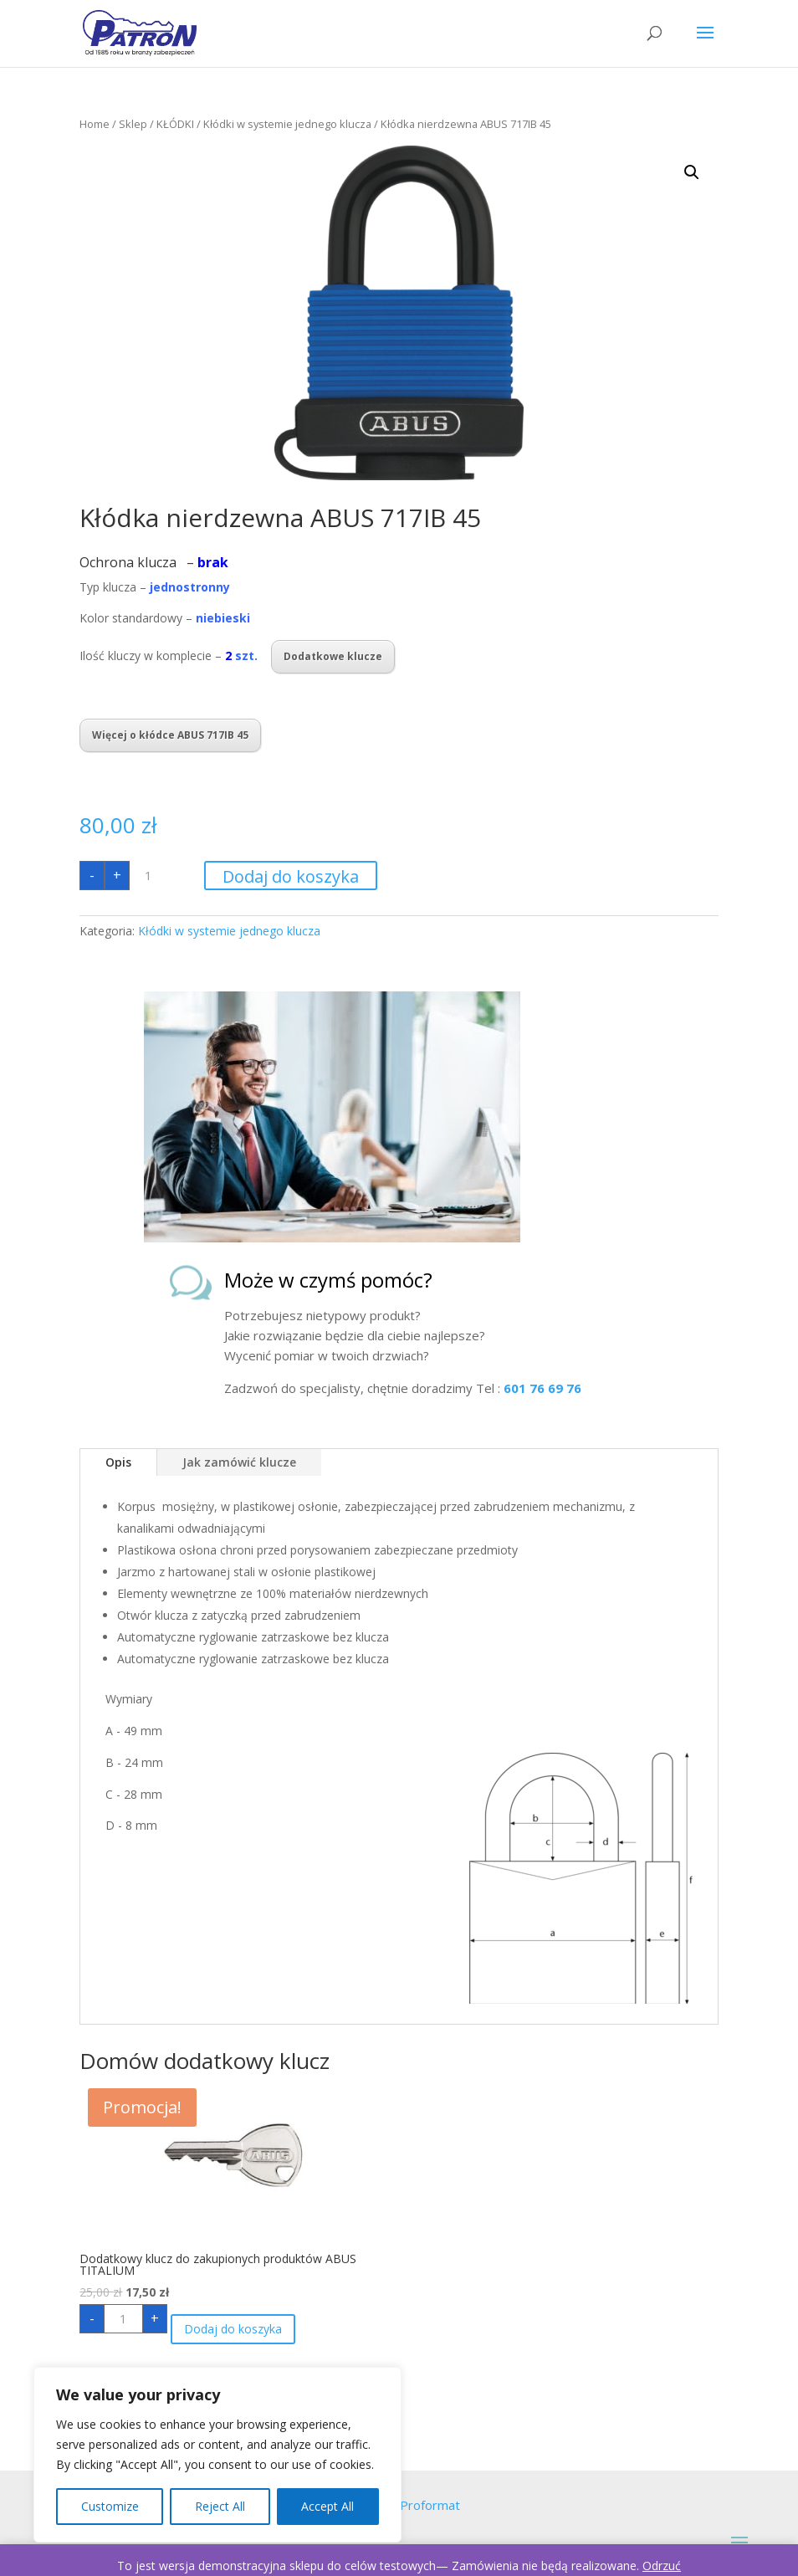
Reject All (220, 2506)
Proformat (430, 2505)
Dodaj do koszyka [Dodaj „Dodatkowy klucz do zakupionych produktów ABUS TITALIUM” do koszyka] (233, 2329)
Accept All (327, 2506)
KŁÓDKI (175, 123)
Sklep (133, 123)
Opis (118, 1462)
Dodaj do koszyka (291, 876)
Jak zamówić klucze (239, 1462)
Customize (110, 2506)
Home (94, 123)
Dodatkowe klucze (333, 656)
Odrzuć (661, 2565)
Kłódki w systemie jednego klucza (287, 123)
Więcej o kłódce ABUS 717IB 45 (170, 735)
